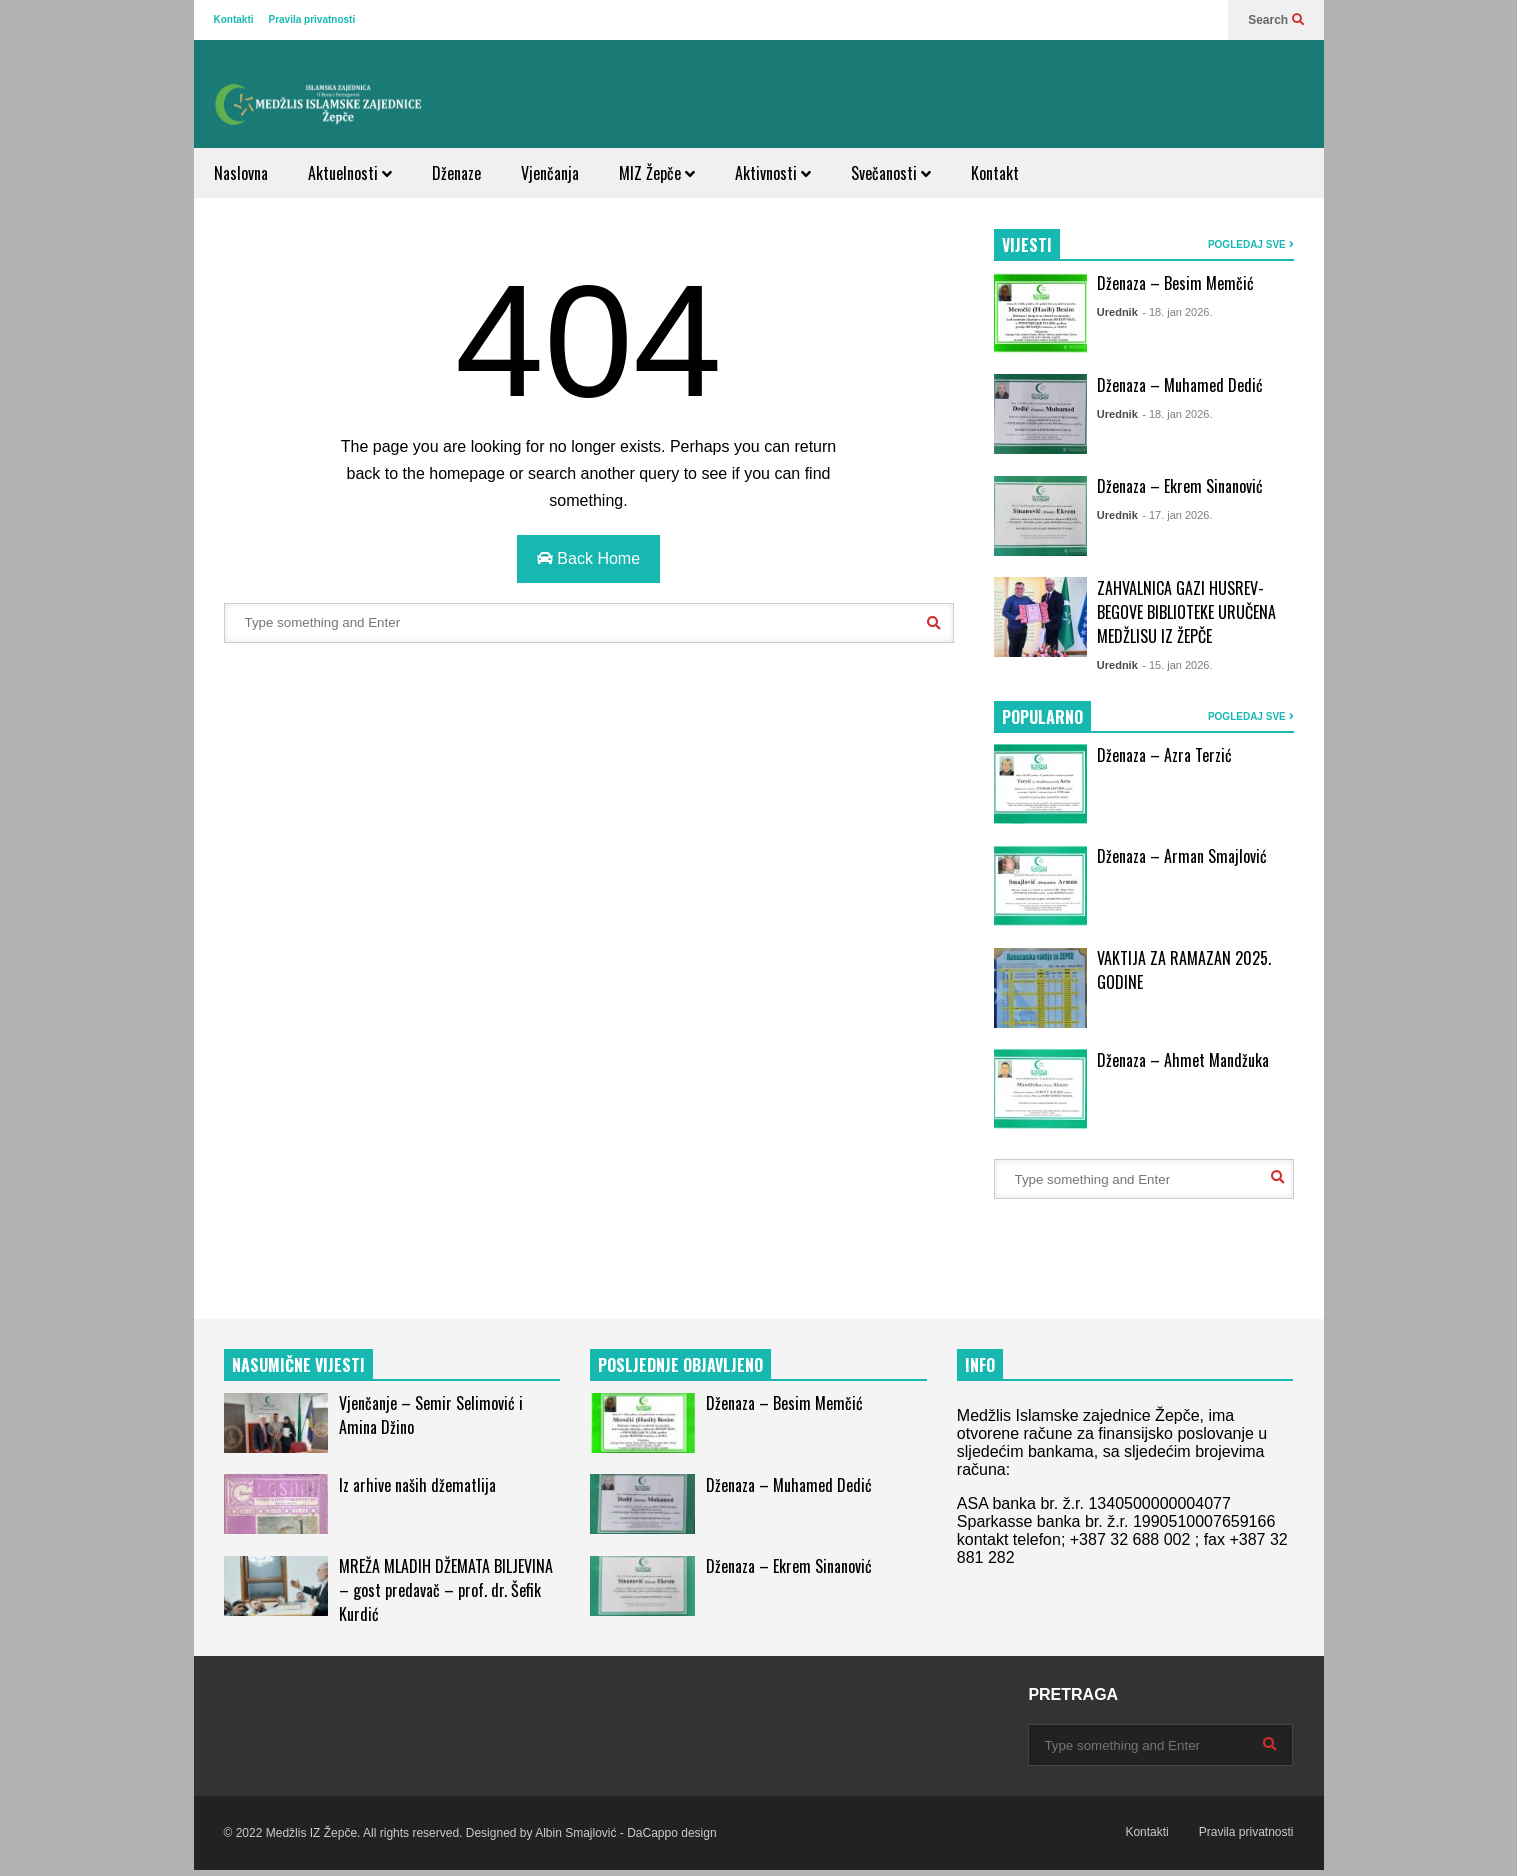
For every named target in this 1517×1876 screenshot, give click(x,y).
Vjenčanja (550, 173)
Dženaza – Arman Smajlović (1182, 856)
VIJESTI (1027, 245)
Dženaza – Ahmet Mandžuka (1183, 1060)
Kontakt (995, 173)
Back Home (588, 558)
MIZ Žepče (657, 173)
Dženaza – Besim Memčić (1175, 283)
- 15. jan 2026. (1177, 665)
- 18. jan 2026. (1177, 312)
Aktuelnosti (350, 173)
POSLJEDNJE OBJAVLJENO (680, 1365)
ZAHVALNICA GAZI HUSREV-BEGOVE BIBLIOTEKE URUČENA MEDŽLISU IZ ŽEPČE (1186, 612)
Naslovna (241, 173)
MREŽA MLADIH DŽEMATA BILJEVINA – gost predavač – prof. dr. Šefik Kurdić (446, 1590)
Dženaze (456, 173)
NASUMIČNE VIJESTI (298, 1365)
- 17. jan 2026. (1177, 515)
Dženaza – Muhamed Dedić (1180, 385)
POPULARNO (1042, 717)
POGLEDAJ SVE (1251, 244)
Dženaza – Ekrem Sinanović (1180, 486)
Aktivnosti (773, 173)
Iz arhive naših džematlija (417, 1485)
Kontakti (234, 19)
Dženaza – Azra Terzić (1164, 755)
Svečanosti (891, 173)
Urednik (1117, 312)
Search (1275, 20)
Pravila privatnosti (312, 19)
